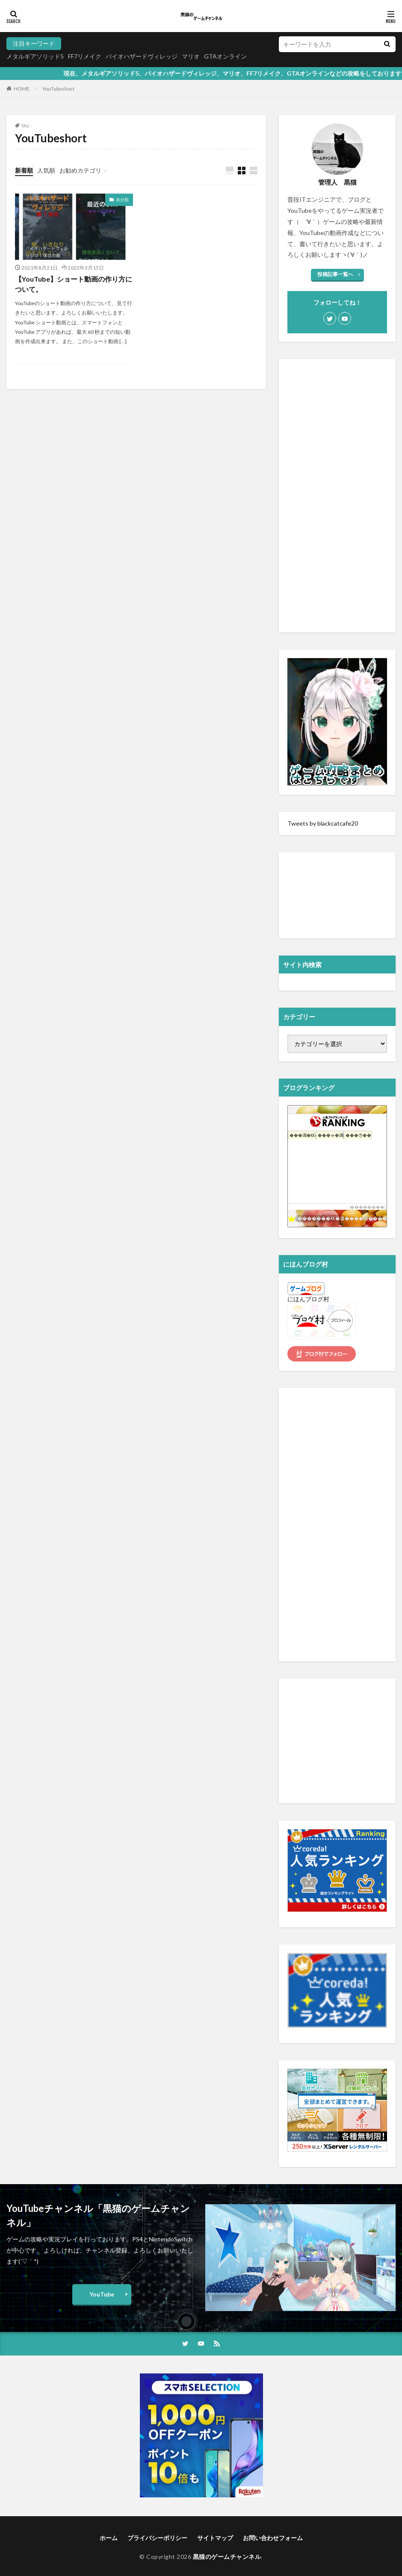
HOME (22, 88)
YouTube (101, 2294)
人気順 (46, 170)
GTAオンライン (225, 56)
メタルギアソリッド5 (35, 56)
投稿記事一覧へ (335, 274)
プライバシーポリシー (157, 2537)
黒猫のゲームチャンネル (227, 2556)
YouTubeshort (58, 88)
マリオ (191, 56)
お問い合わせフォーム (273, 2537)
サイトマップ (215, 2537)
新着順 (24, 170)
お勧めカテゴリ (80, 170)
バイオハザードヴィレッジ (141, 56)
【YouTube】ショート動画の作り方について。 (73, 284)
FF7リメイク (84, 56)
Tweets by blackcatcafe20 (322, 823)
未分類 (122, 199)
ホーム (109, 2537)
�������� (367, 1207)
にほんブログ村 (308, 1299)
